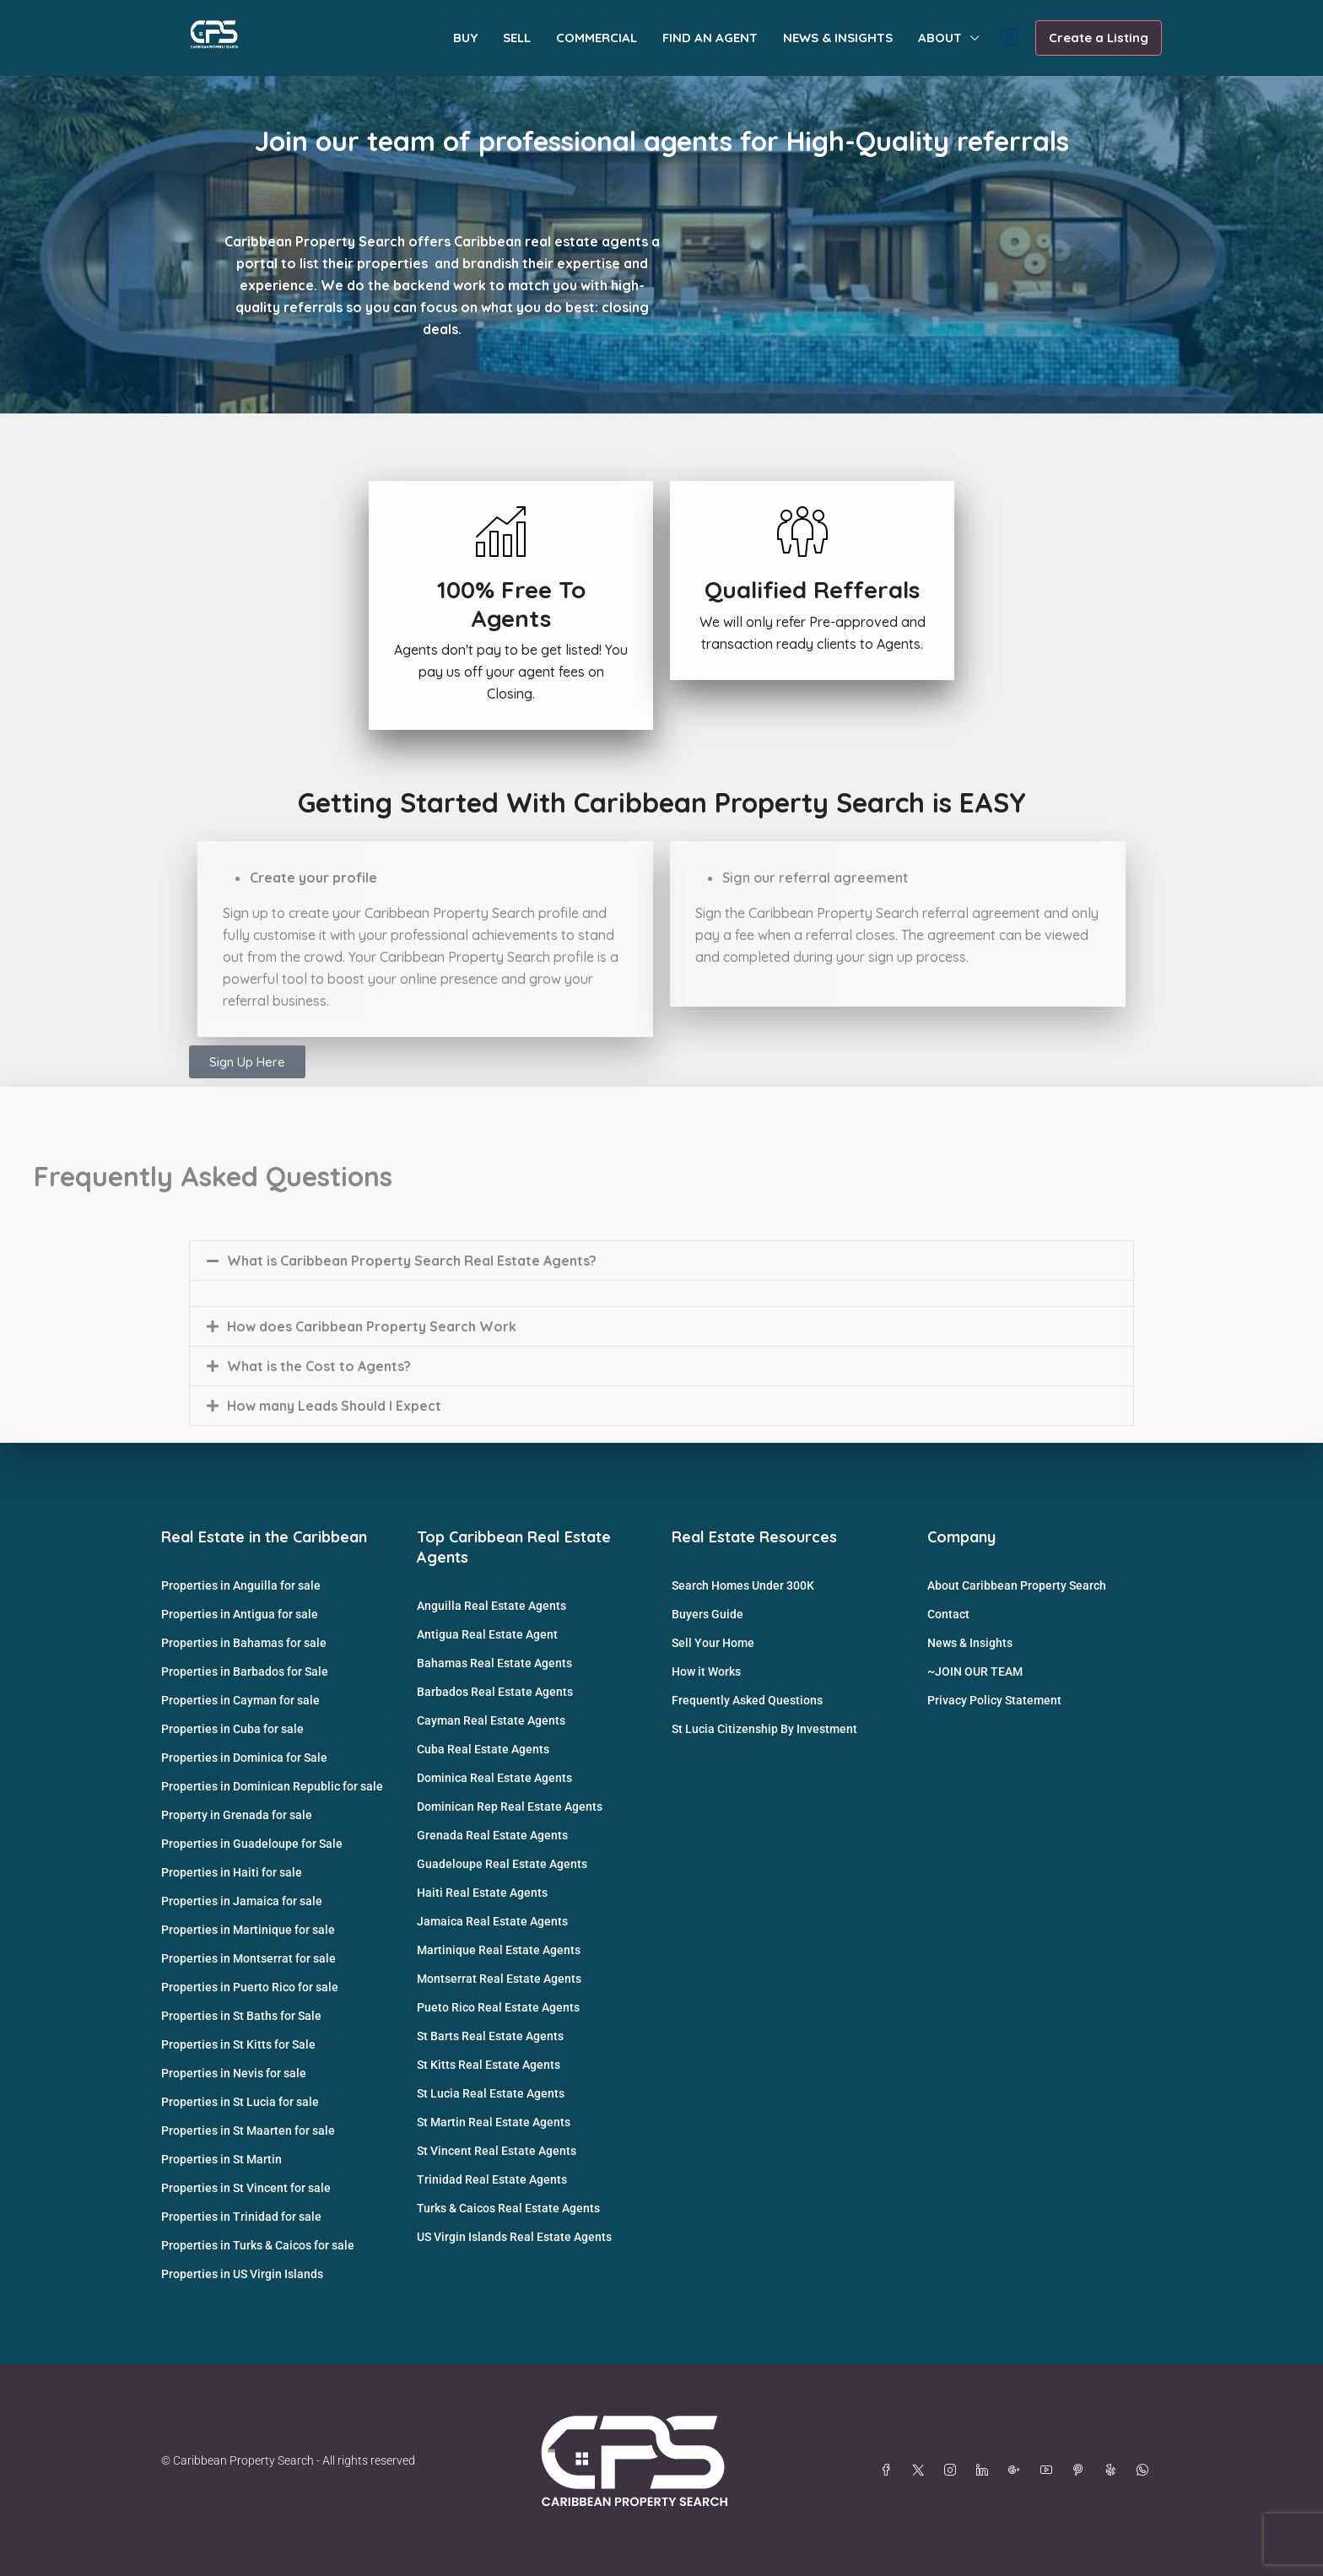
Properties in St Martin (221, 2159)
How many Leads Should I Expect (334, 1405)
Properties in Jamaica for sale (241, 1901)
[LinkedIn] (985, 2470)
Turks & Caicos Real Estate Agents (508, 2208)
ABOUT (940, 38)
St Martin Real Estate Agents (493, 2122)
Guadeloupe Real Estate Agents (502, 1864)
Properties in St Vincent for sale (246, 2188)
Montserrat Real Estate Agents (499, 1978)
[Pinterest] (1081, 2470)
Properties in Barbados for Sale (244, 1671)
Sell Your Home (713, 1643)
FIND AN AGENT (710, 38)
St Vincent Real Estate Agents (496, 2150)
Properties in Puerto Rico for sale (249, 1987)
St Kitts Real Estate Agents (488, 2064)
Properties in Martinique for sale (248, 1929)
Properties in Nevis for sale (233, 2073)
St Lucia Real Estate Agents (490, 2093)
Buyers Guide (707, 1614)
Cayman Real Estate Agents (491, 1720)
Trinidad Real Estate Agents (492, 2179)
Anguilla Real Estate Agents (491, 1605)
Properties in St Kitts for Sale (238, 2044)
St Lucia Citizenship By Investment (764, 1729)
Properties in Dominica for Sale (244, 1757)
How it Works (706, 1671)
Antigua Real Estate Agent (487, 1634)
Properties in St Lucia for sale (240, 2102)
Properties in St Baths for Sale (241, 2015)
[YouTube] (1049, 2470)
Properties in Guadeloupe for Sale (252, 1843)
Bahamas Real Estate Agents (494, 1663)
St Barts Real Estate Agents (490, 2036)
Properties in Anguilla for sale (241, 1585)
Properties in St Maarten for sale (248, 2130)
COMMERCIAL (596, 38)
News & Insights (969, 1643)
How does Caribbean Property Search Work (371, 1326)
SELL (517, 38)
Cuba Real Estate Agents (483, 1749)
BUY (465, 38)
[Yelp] (1113, 2470)
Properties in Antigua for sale (239, 1614)
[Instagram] (953, 2470)
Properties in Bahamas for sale (244, 1643)
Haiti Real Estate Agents (482, 1892)
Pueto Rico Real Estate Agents (498, 2007)
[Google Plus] (1017, 2470)
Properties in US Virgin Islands (242, 2274)
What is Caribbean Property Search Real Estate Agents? (412, 1260)
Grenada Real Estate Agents (492, 1835)
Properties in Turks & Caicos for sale (257, 2245)
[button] (661, 1260)
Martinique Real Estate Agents (498, 1950)
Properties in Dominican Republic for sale (272, 1786)
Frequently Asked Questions (747, 1700)
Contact (948, 1614)
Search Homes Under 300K (743, 1585)
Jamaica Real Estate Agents (492, 1921)
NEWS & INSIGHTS (838, 38)
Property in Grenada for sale (236, 1815)
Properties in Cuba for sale (232, 1729)
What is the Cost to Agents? (319, 1366)
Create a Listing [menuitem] (1098, 38)
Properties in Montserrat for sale (248, 1958)
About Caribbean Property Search (1016, 1585)
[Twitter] (921, 2470)
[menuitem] (1009, 38)
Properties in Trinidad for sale (241, 2216)
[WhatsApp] (1146, 2470)
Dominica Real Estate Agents (494, 1778)
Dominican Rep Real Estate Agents (509, 1806)
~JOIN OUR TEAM (975, 1671)
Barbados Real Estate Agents (495, 1691)
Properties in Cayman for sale (240, 1700)
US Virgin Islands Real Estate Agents (514, 2237)
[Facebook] (889, 2470)
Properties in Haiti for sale (231, 1872)
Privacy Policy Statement (994, 1700)
